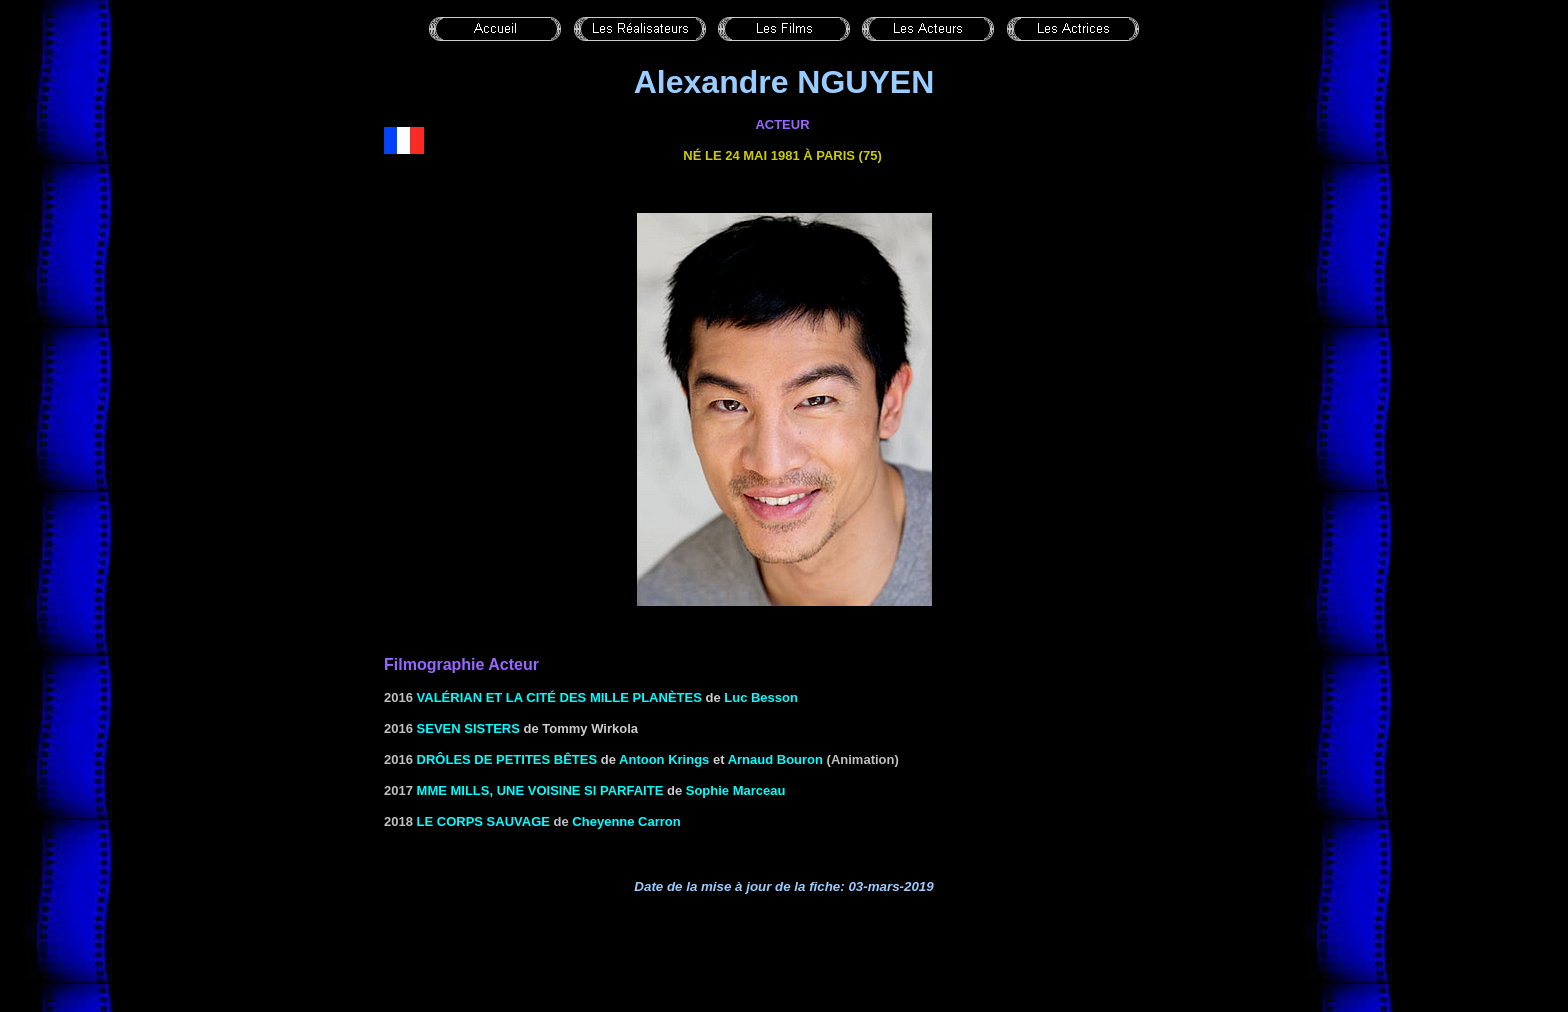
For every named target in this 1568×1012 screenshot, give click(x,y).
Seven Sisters (468, 728)
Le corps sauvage (483, 821)
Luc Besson (761, 697)
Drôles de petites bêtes (507, 759)
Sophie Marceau (736, 790)
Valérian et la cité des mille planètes (559, 697)
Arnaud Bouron (775, 759)
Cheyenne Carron (626, 821)
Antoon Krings (664, 759)
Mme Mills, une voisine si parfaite (540, 790)
